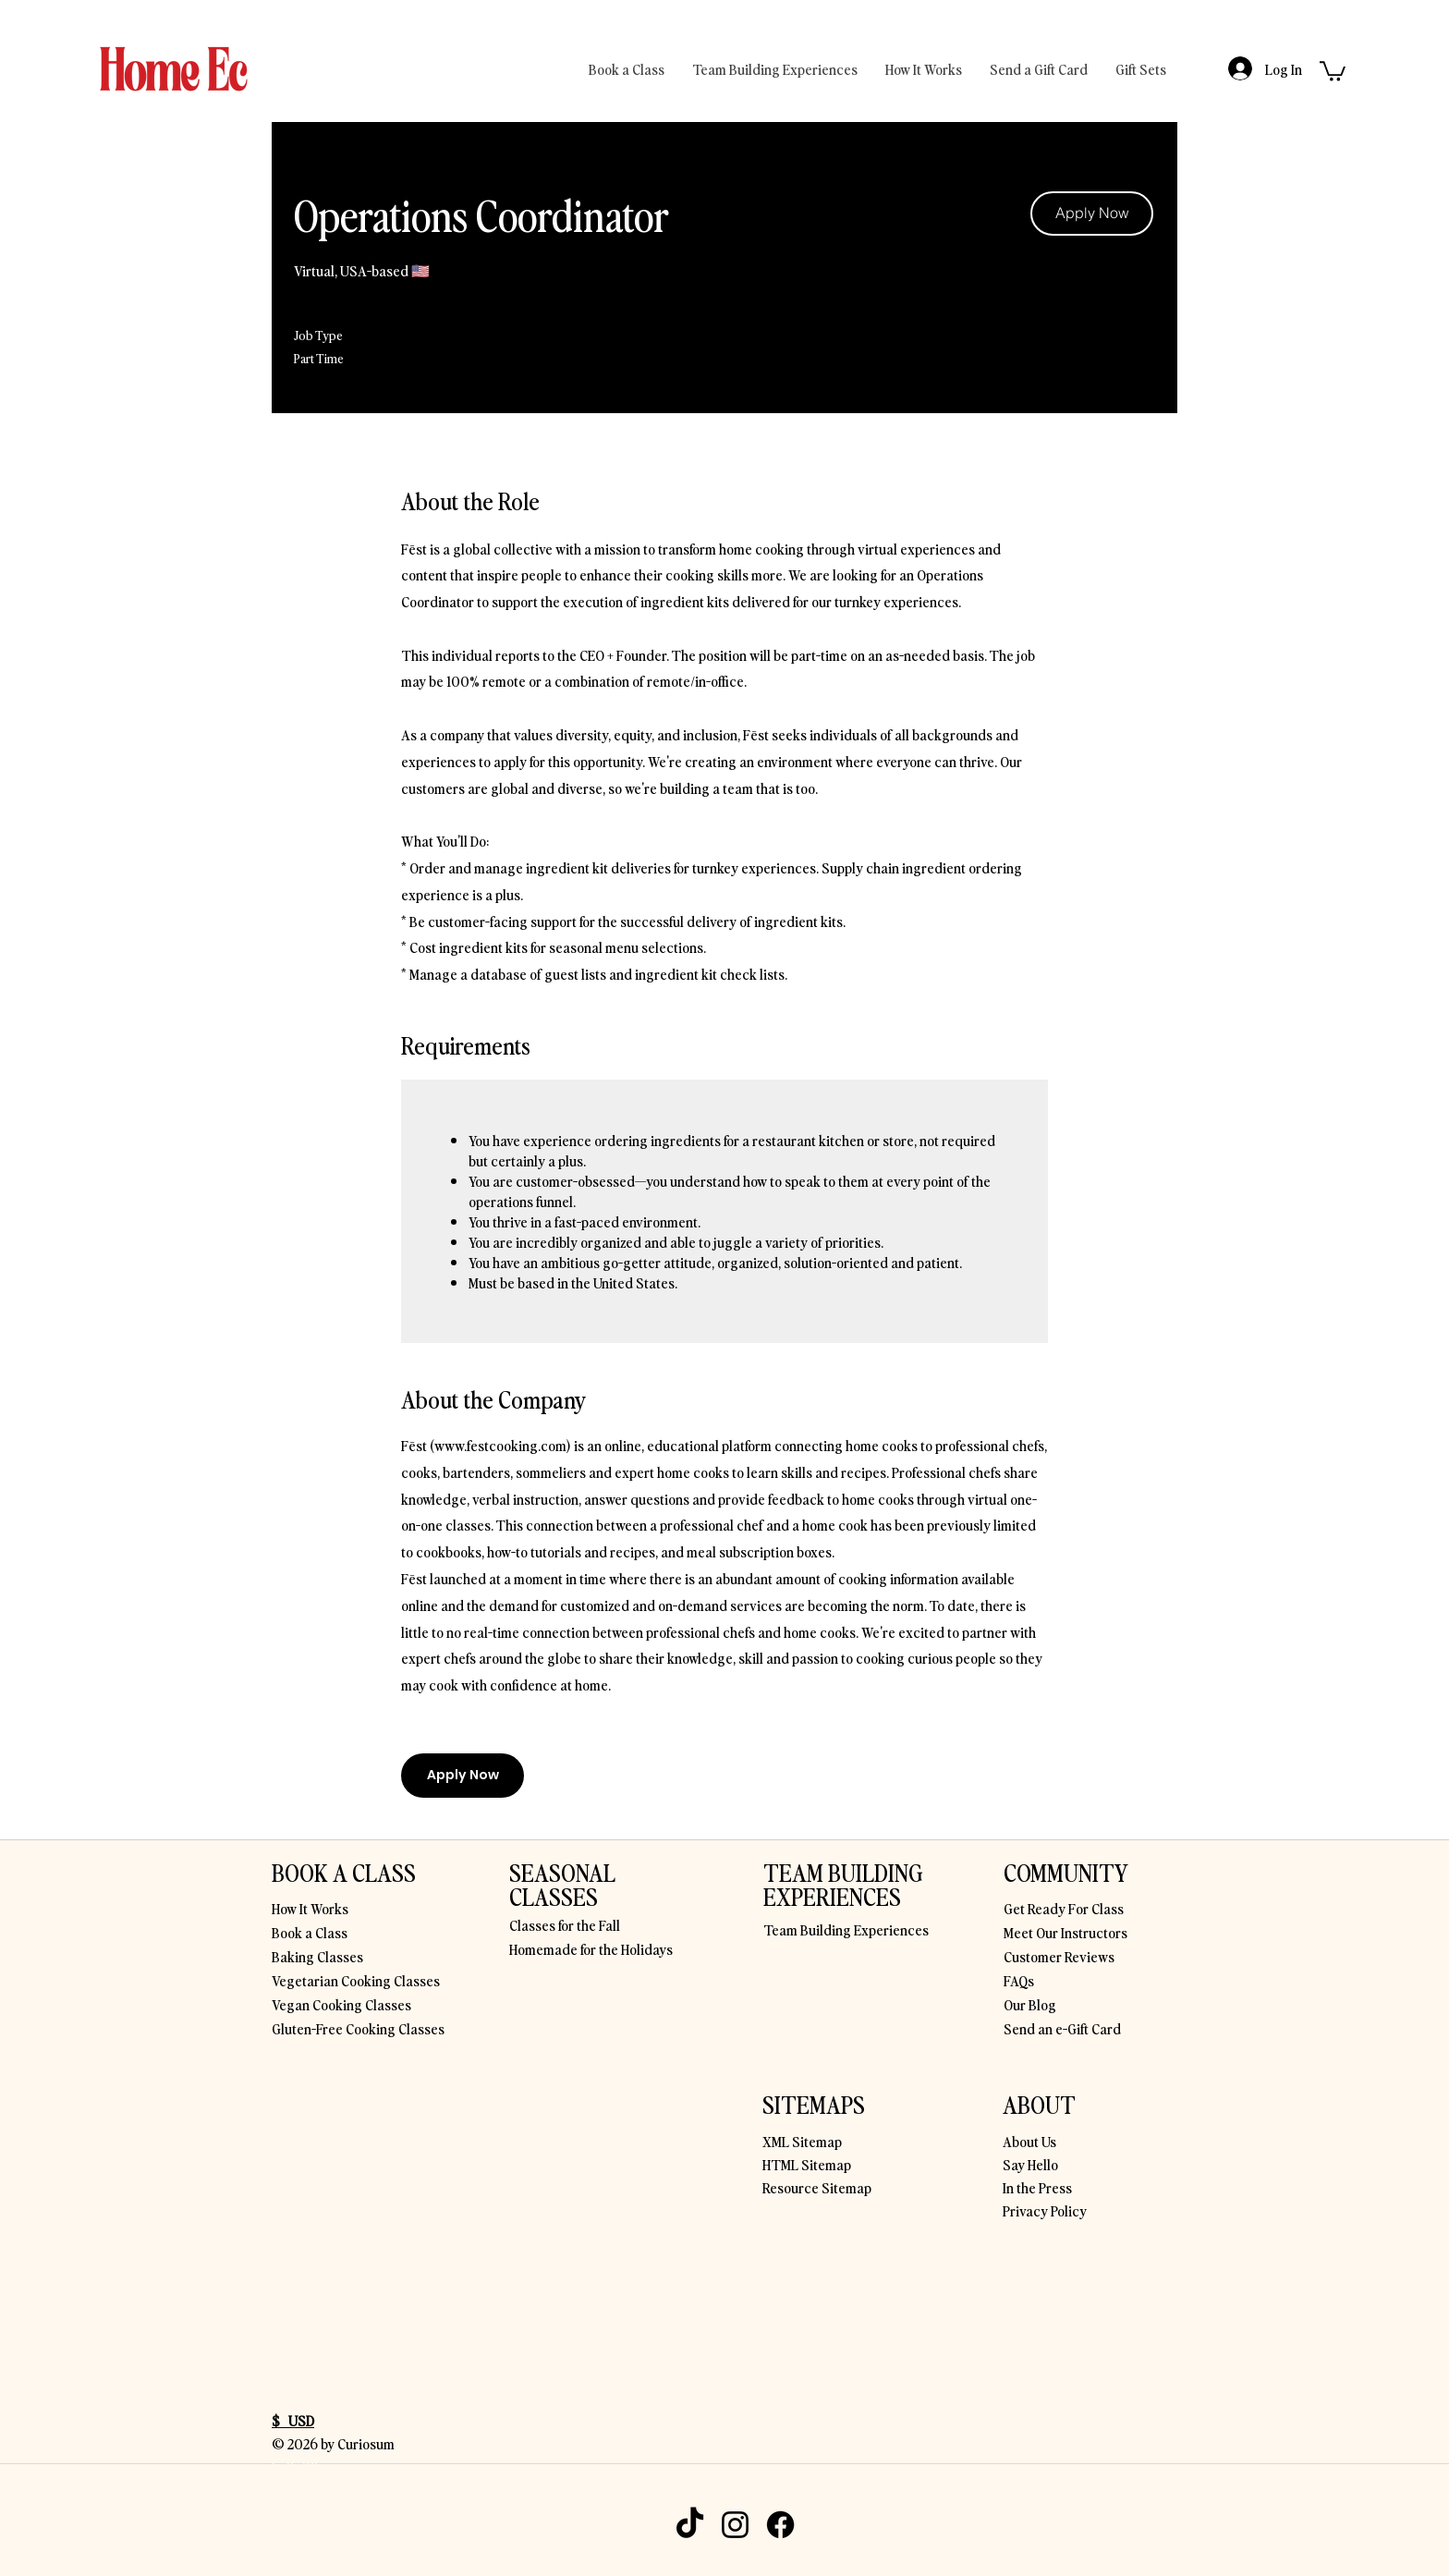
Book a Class (309, 1932)
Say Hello (1030, 2164)
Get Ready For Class (1064, 1908)
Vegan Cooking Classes (341, 2004)
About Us (1029, 2140)
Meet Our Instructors (1065, 1932)
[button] (1333, 70)
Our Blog (1030, 2004)
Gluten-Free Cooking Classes (358, 2028)
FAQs (1019, 1980)
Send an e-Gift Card (1062, 2028)
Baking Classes (317, 1956)
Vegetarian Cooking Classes (356, 1980)
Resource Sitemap (816, 2187)
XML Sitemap (802, 2140)
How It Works (310, 1908)
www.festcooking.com (500, 1445)
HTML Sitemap (806, 2164)
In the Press (1037, 2187)
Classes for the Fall (564, 1924)
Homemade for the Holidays (591, 1948)
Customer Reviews (1059, 1956)
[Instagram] (735, 2525)
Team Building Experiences (846, 1929)
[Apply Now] (1091, 213)
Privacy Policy (1045, 2210)
